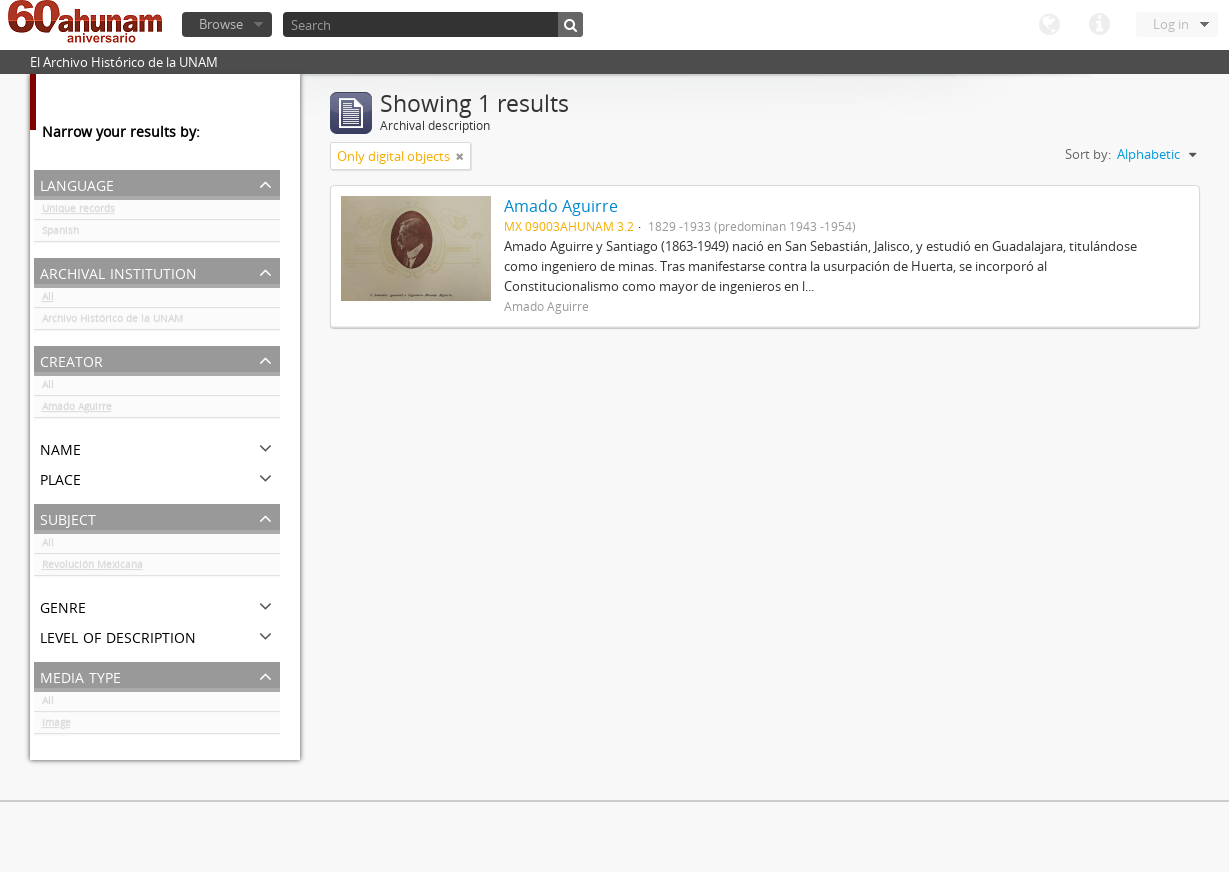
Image (56, 726)
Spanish (60, 234)
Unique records (78, 212)
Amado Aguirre (77, 410)
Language (1049, 25)
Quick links (1099, 25)
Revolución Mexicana (92, 568)
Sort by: (1088, 154)
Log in (1171, 24)
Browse (221, 24)
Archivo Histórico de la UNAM (112, 322)
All (48, 300)
